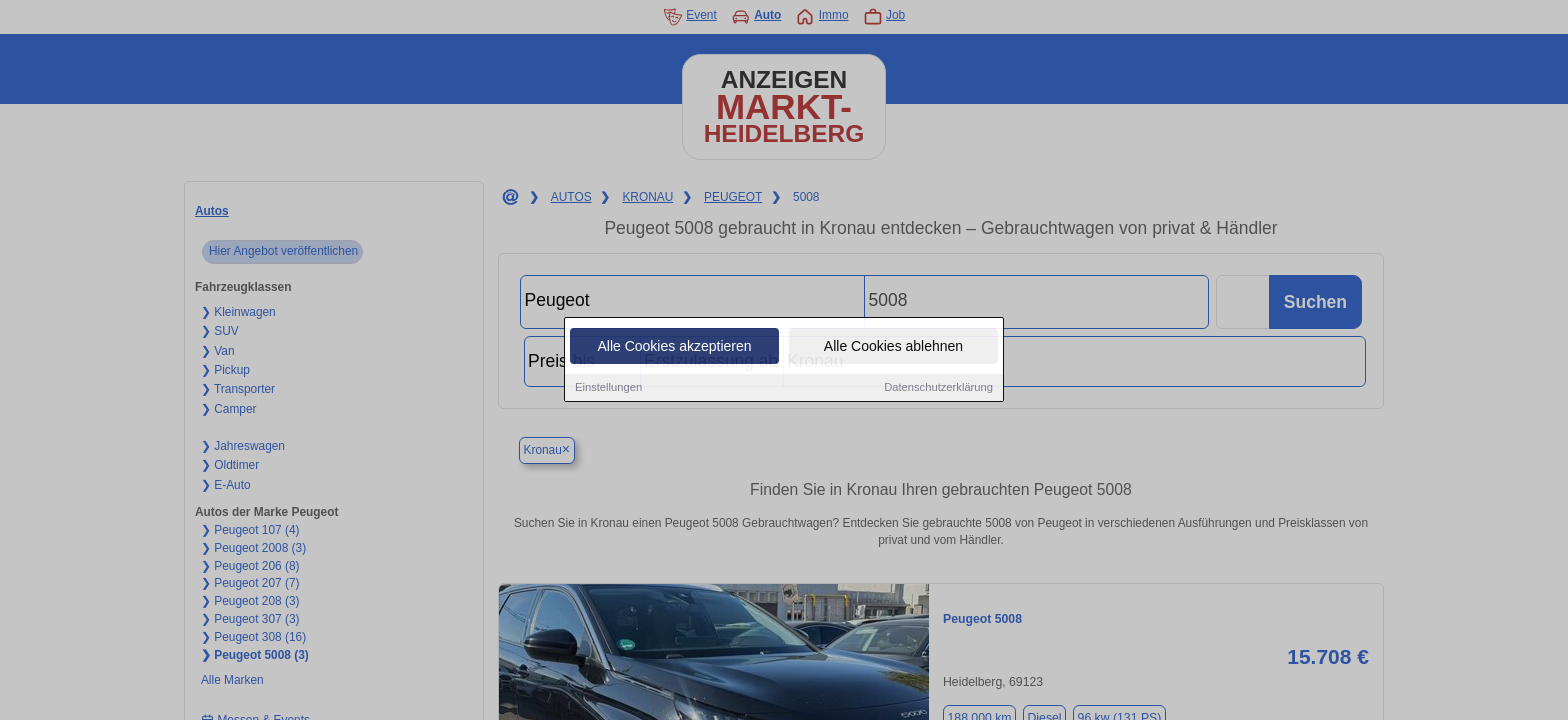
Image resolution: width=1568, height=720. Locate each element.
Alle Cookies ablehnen (893, 348)
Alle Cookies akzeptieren (674, 348)
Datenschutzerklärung (938, 389)
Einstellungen (608, 389)
